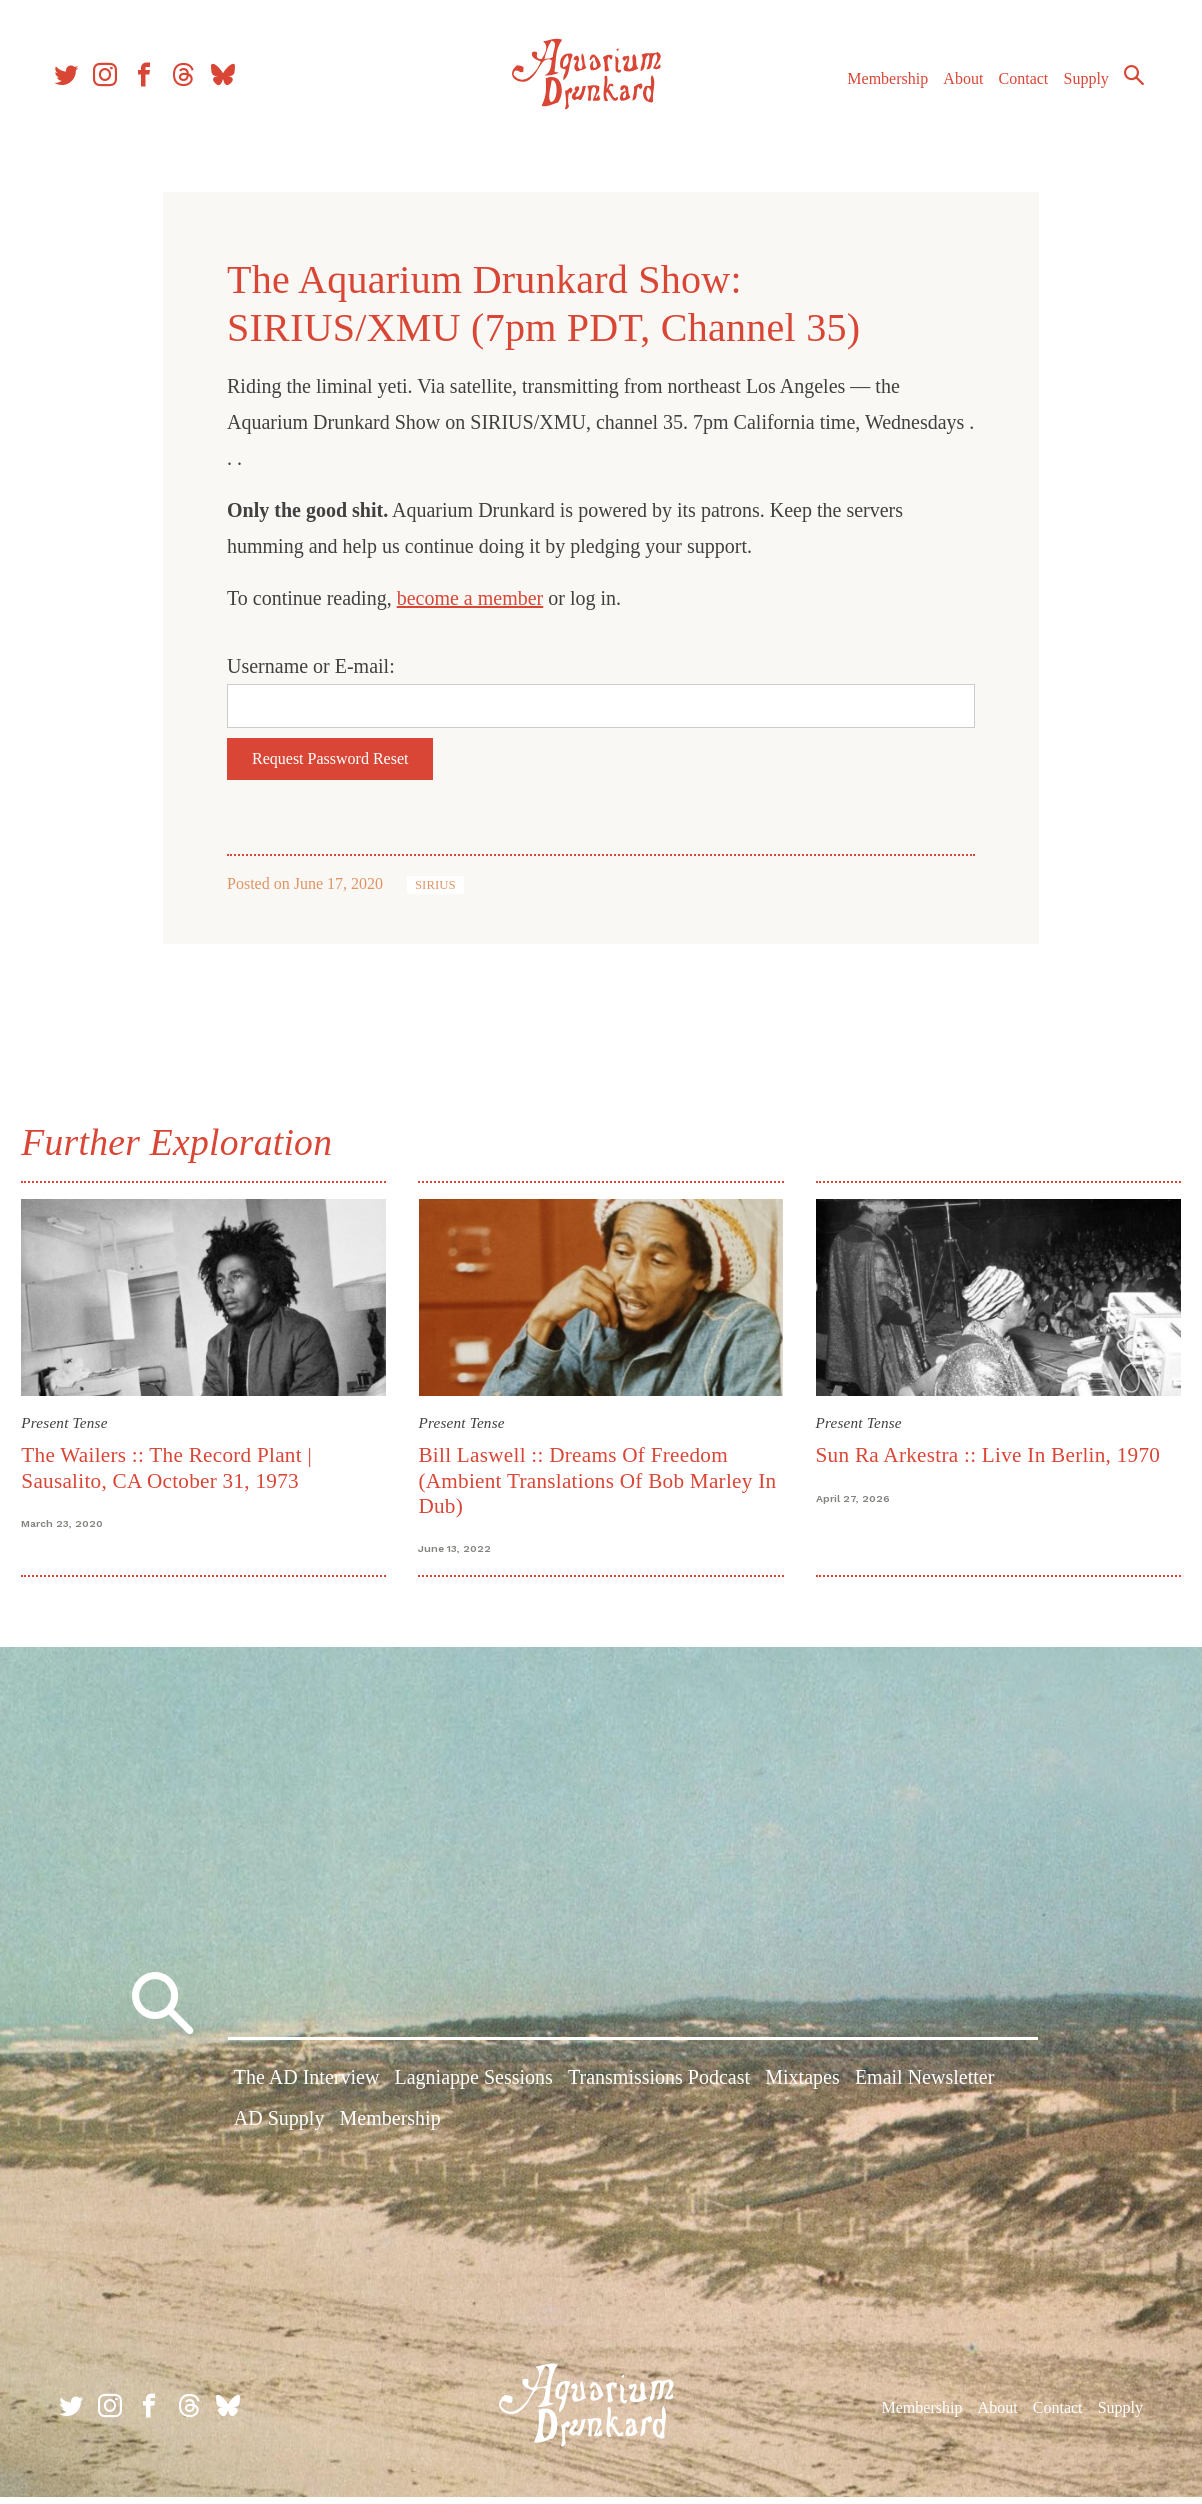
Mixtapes (802, 2089)
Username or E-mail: (311, 666)
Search (1122, 85)
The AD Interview (307, 2089)
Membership (875, 88)
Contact (1012, 88)
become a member (470, 598)
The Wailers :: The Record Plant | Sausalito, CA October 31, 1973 (177, 1463)
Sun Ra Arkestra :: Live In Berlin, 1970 (984, 1451)
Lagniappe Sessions (474, 2089)
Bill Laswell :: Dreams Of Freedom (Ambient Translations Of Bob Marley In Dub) (601, 1476)
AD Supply (279, 2130)
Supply (1074, 88)
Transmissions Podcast (659, 2089)
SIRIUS (435, 885)
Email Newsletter (924, 2089)
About (951, 88)
